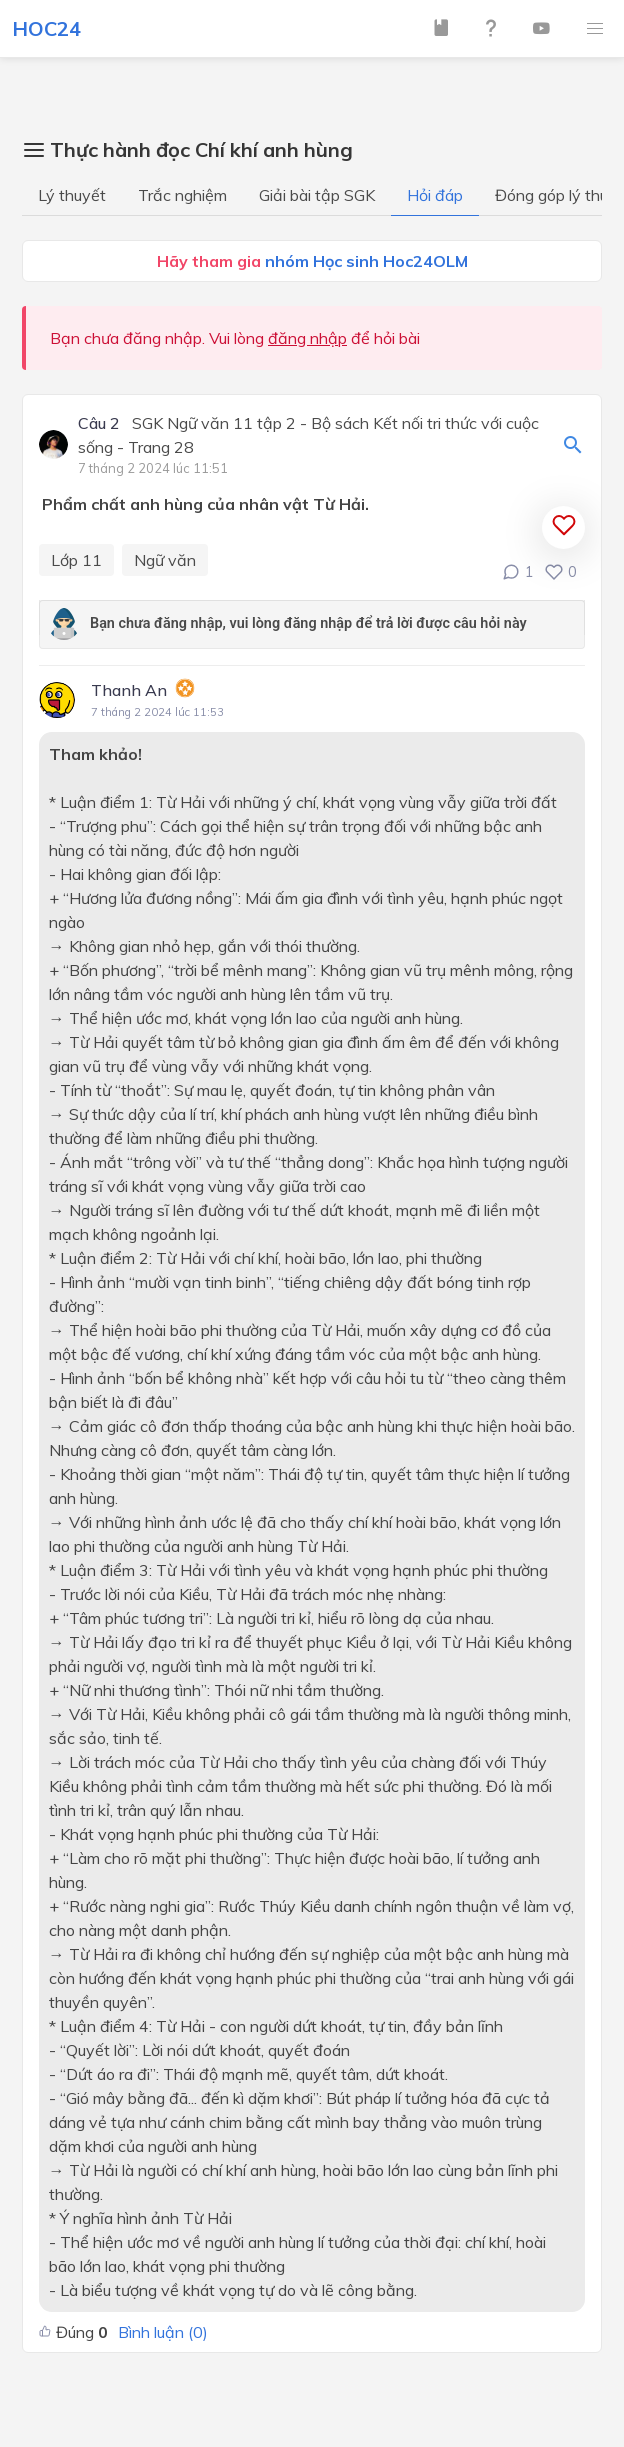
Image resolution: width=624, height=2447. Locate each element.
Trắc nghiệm (182, 195)
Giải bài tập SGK (317, 195)
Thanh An (129, 690)
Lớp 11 (76, 560)
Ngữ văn (165, 560)
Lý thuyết (72, 195)
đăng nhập (307, 338)
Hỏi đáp (435, 195)
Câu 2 (99, 424)
